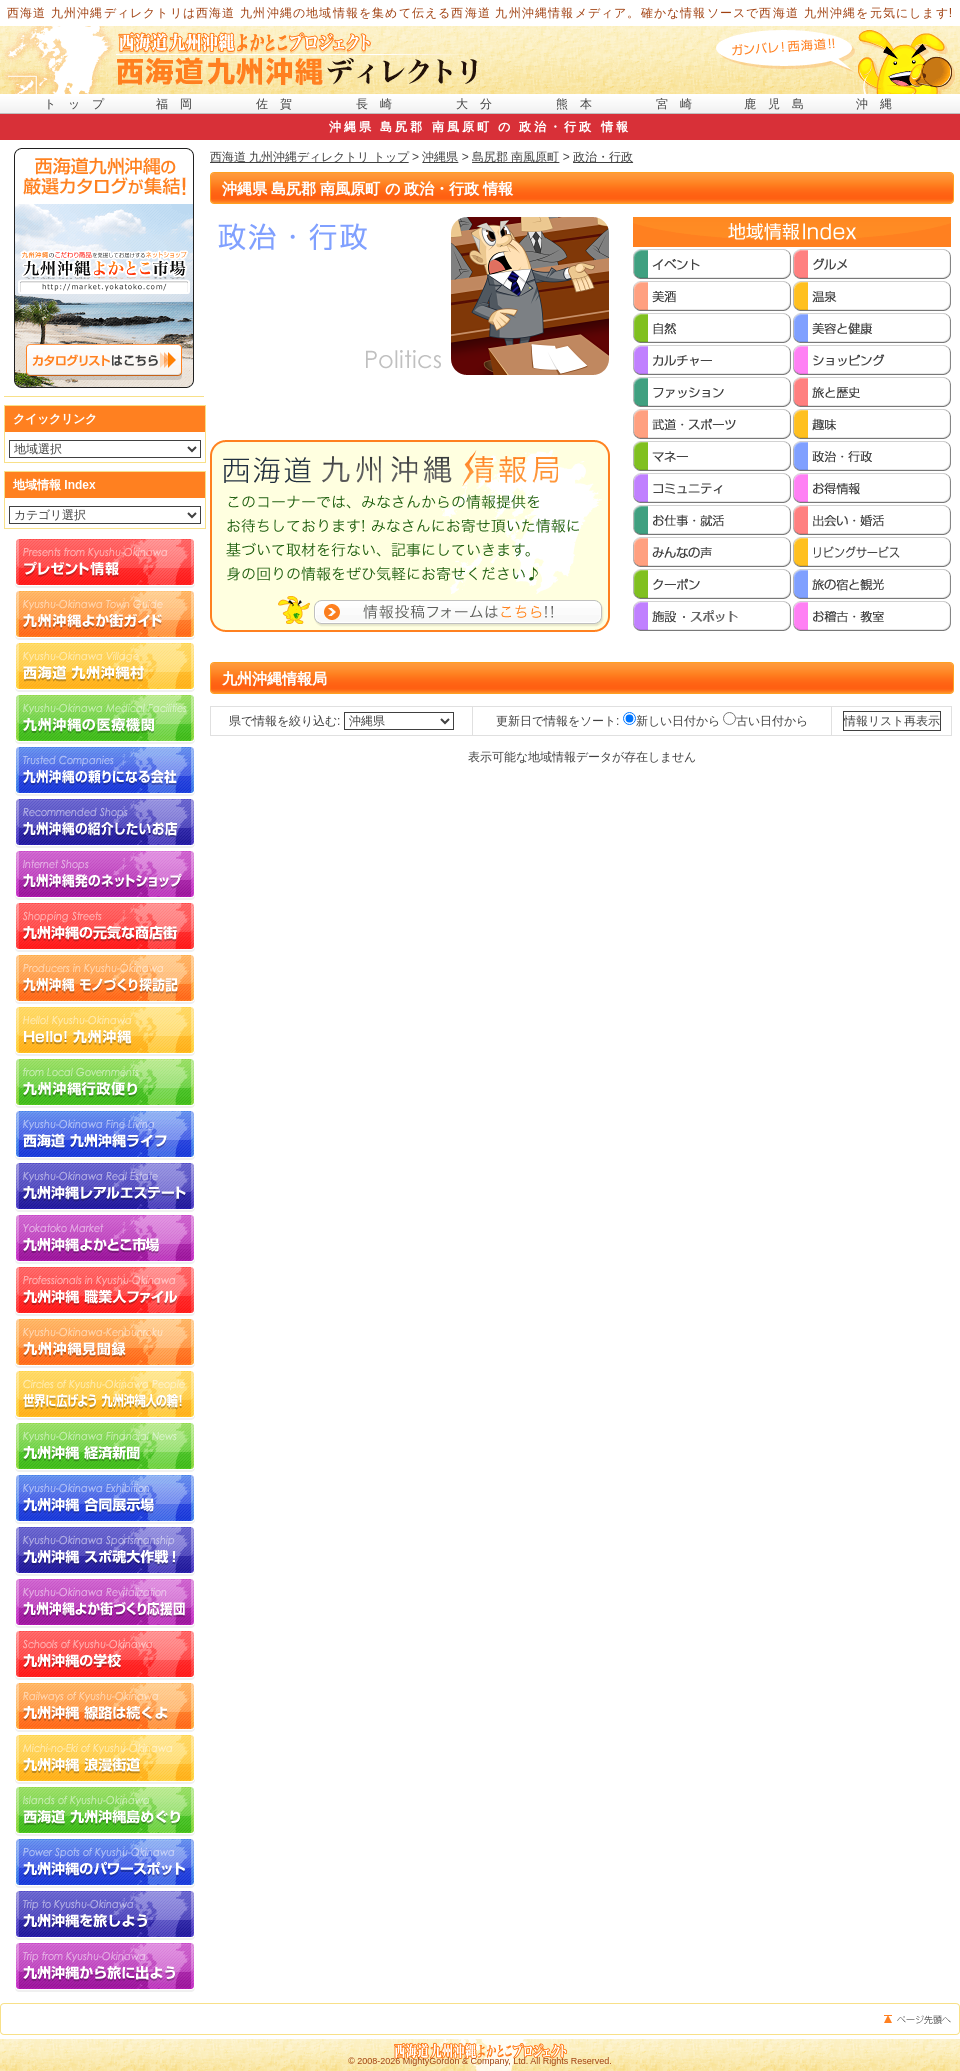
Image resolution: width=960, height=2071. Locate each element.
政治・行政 (603, 157)
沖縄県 (440, 157)
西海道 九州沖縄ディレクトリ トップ (309, 157)
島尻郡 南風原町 (515, 157)
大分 (480, 104)
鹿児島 (780, 104)
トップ (80, 104)
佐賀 (280, 104)
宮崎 (680, 104)
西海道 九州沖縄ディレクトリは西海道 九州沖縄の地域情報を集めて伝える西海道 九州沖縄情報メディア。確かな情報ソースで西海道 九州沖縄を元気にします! (480, 13)
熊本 (580, 104)
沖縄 (880, 104)
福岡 (180, 104)
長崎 (380, 104)
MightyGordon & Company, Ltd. (465, 2061)
